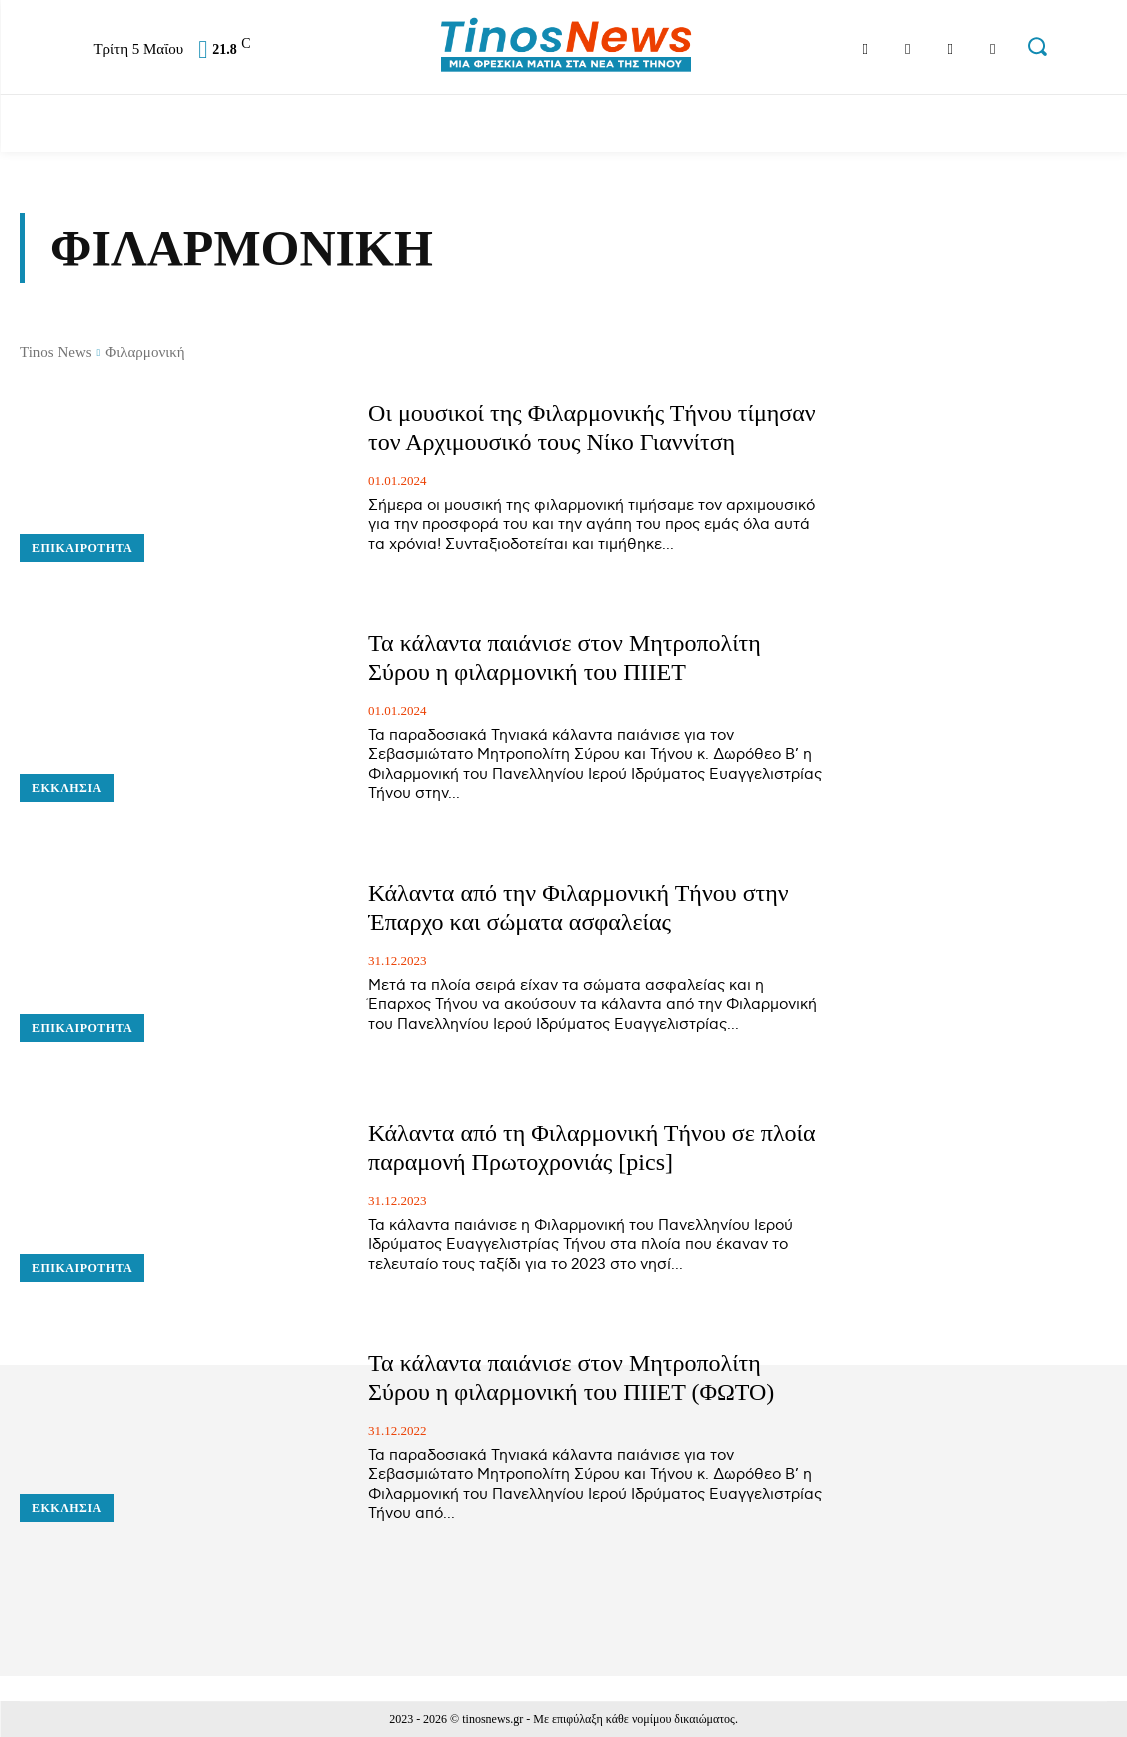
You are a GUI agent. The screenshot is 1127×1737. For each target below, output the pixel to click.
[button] (1037, 46)
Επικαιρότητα (82, 548)
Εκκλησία (67, 788)
